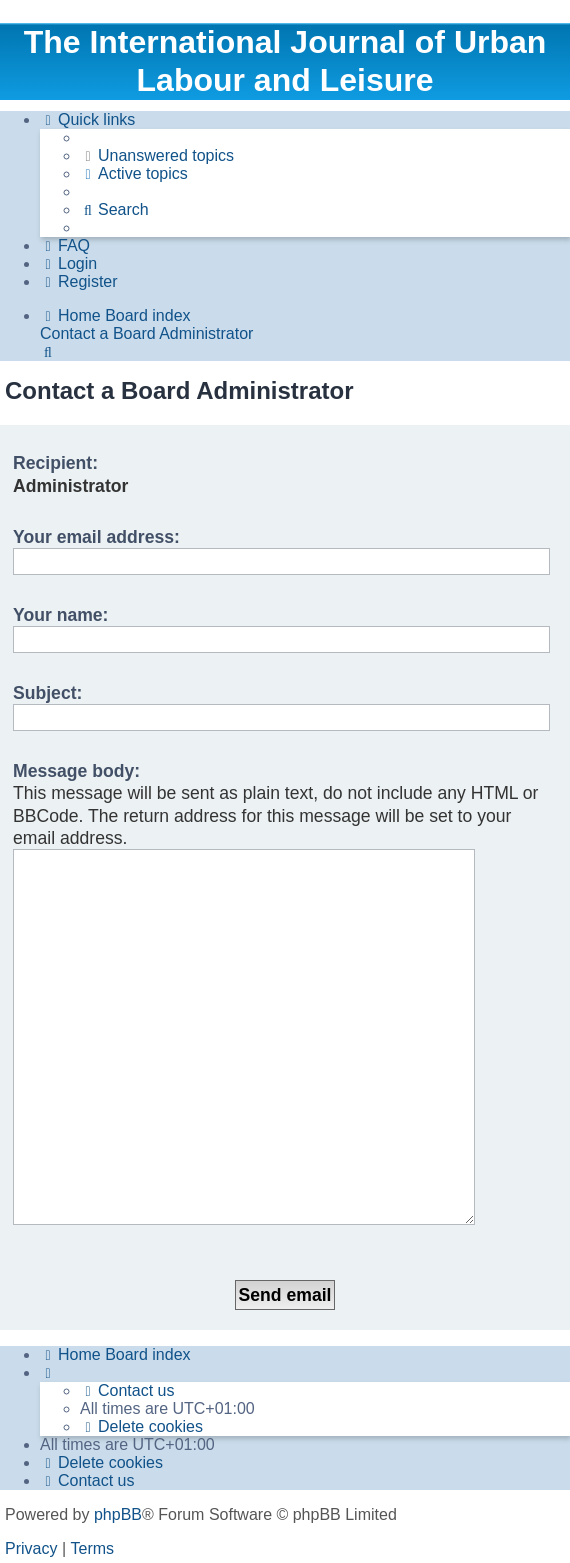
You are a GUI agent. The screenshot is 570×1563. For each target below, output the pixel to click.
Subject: (47, 693)
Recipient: (55, 463)
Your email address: (96, 537)
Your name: (60, 615)
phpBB (118, 1390)
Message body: (76, 771)
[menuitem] (157, 156)
